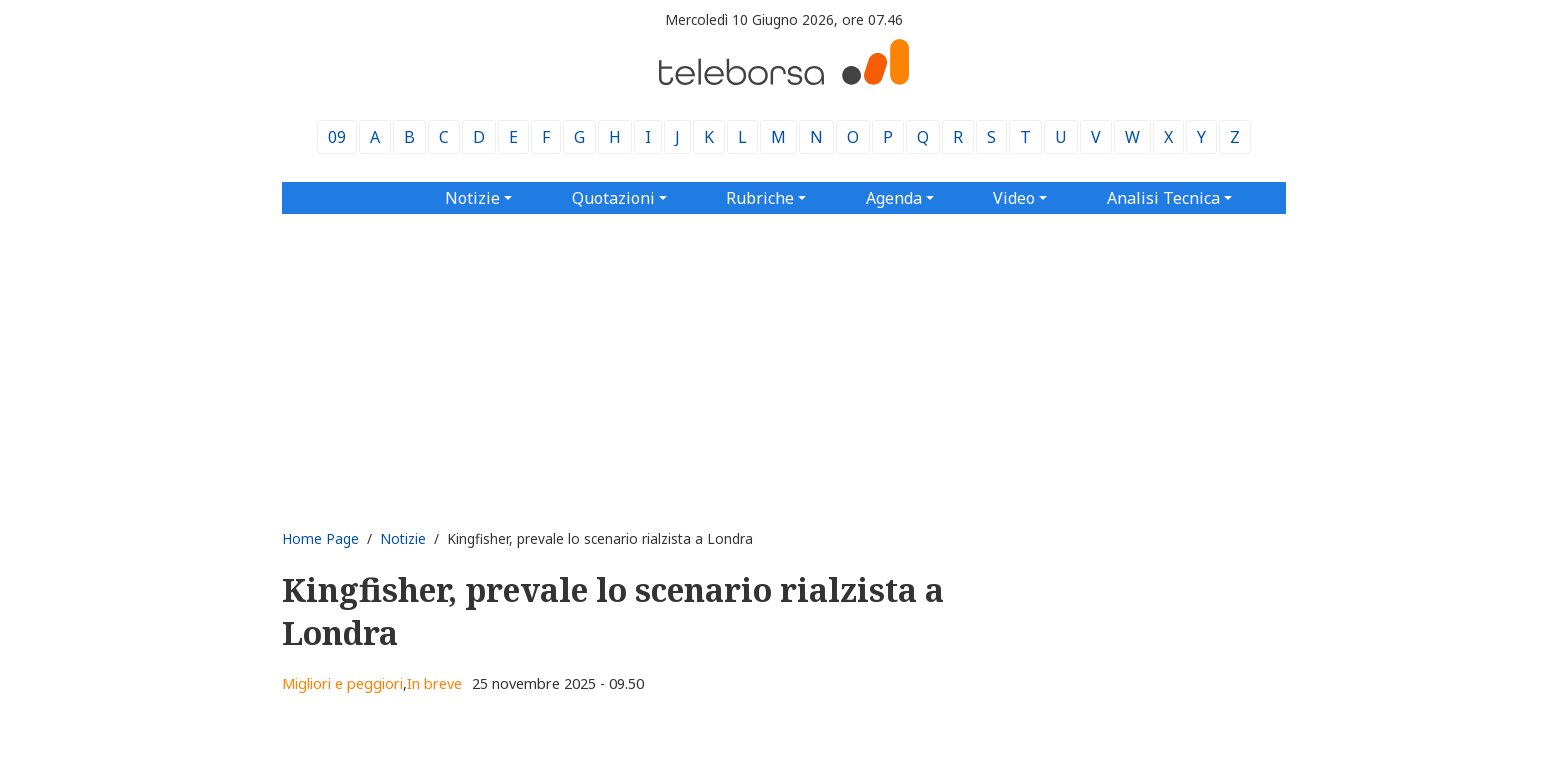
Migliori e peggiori (342, 683)
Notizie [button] (472, 198)
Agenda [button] (894, 198)
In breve (434, 683)
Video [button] (1014, 198)
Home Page (320, 538)
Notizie (403, 538)
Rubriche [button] (760, 198)
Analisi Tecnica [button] (1163, 198)
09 (337, 137)
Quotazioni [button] (613, 198)
